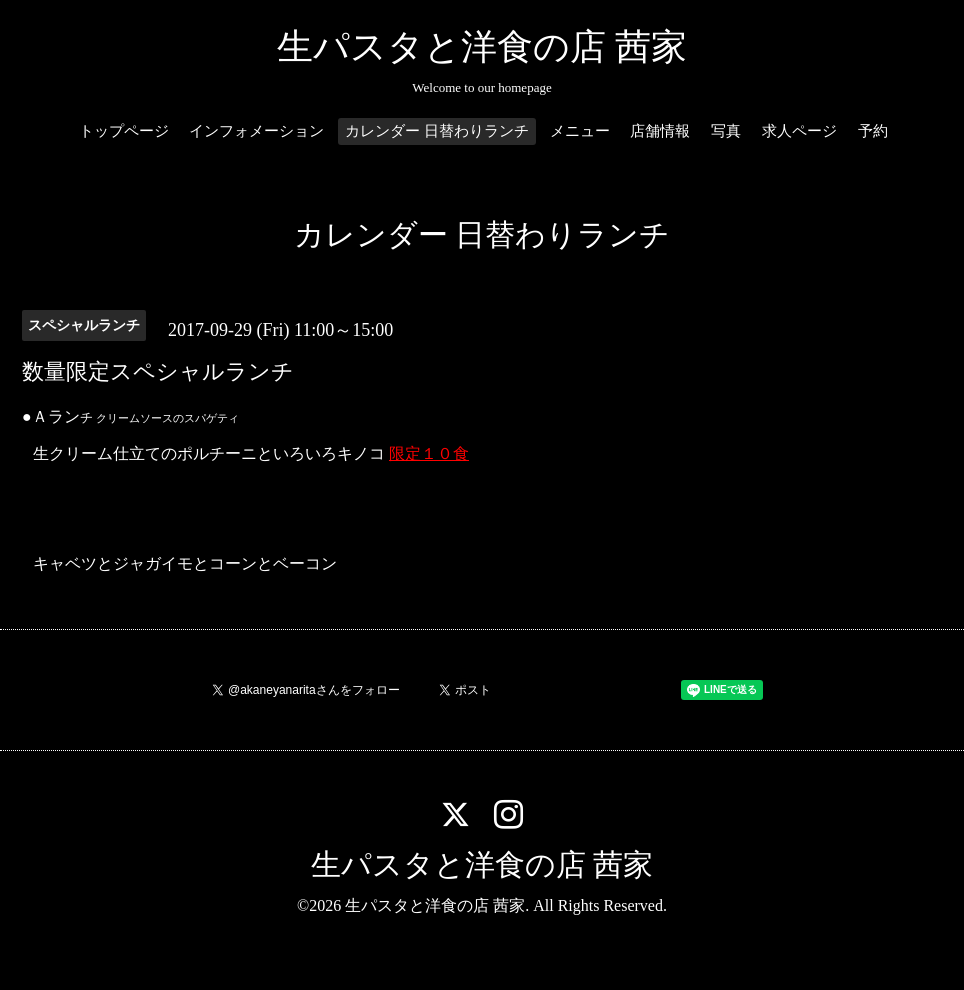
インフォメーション (256, 131)
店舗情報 (660, 131)
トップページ (124, 131)
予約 (873, 131)
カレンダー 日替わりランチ (437, 131)
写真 (726, 131)
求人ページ (799, 131)
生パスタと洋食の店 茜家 (482, 47)
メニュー (580, 131)
